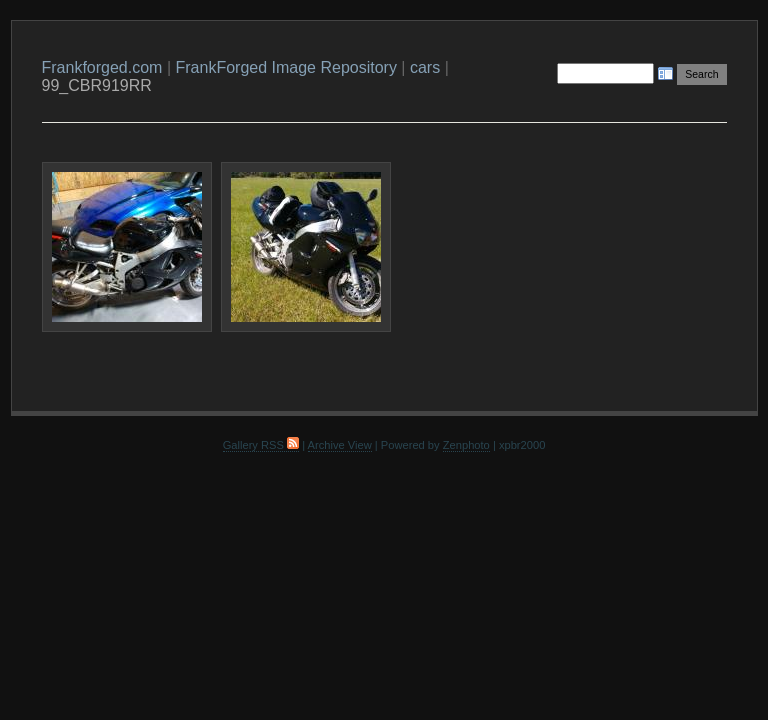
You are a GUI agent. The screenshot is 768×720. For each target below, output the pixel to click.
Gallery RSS (261, 445)
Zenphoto (466, 445)
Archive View (340, 445)
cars (425, 67)
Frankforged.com (102, 67)
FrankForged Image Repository (285, 67)
